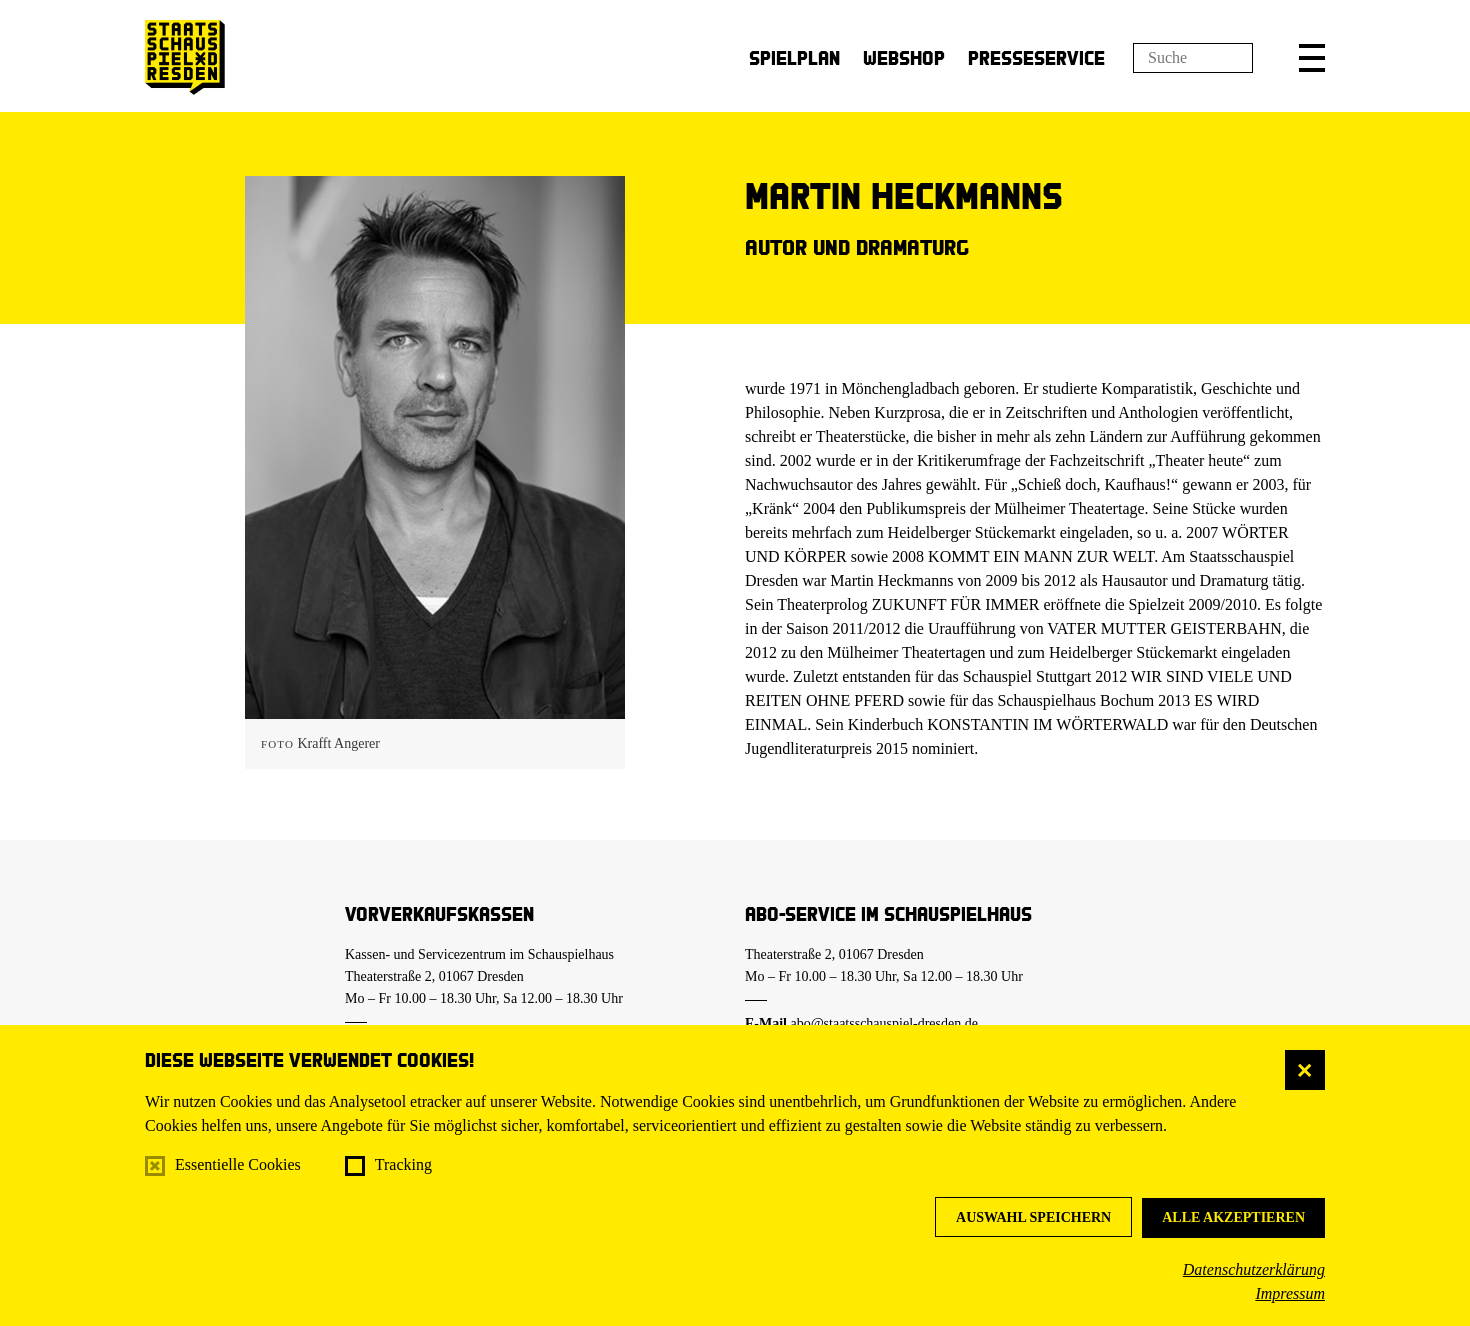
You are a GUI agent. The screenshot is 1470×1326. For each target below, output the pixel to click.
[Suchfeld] (1193, 58)
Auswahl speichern (1033, 1217)
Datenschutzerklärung (1254, 1269)
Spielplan (794, 57)
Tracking (403, 1164)
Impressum (1290, 1293)
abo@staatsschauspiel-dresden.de (884, 1023)
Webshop (904, 57)
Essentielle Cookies (238, 1164)
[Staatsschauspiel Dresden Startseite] (185, 57)
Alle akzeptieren (1233, 1217)
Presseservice (1036, 57)
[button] (1312, 58)
